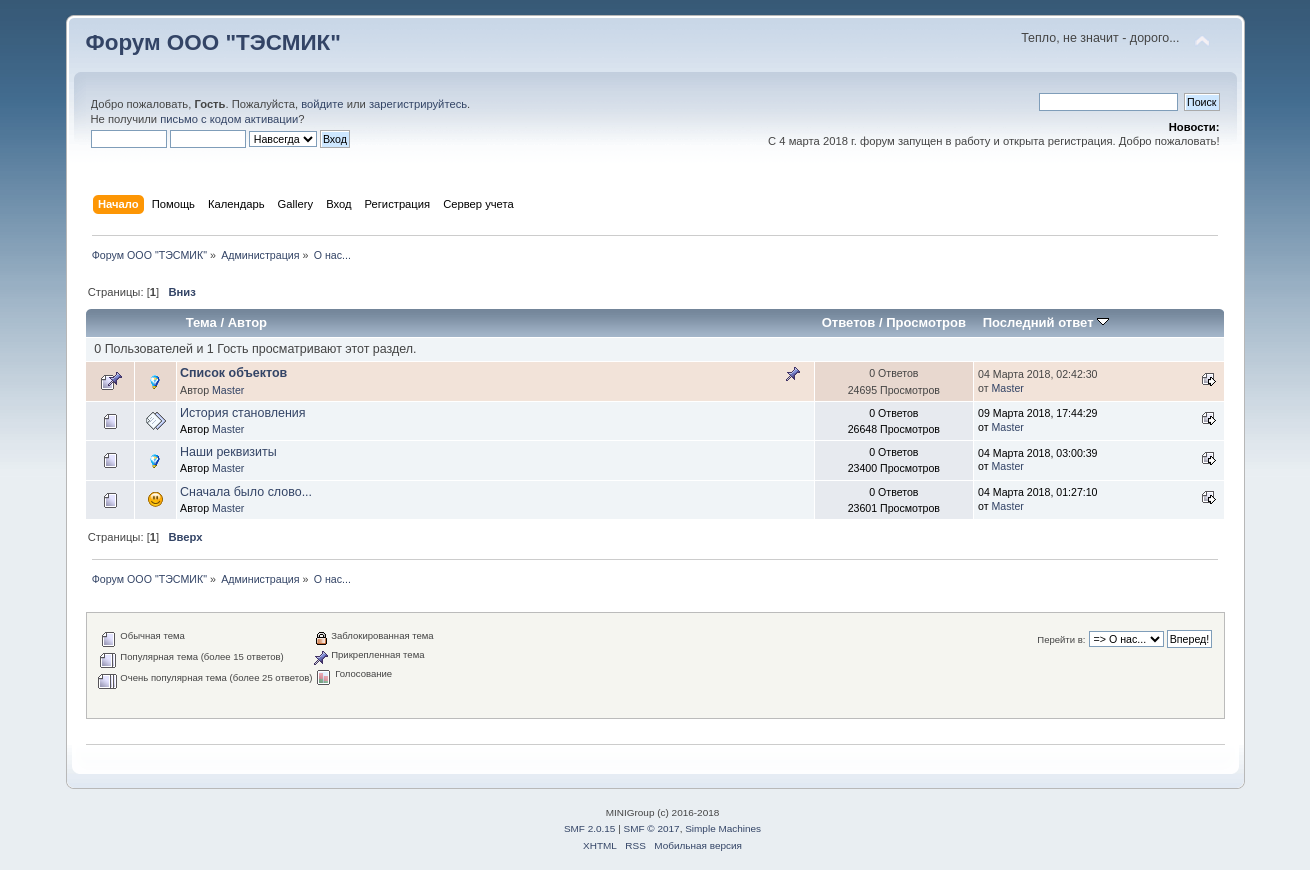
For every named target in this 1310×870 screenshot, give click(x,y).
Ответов (849, 322)
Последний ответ (1046, 322)
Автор (247, 322)
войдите (322, 104)
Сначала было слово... (246, 492)
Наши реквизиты (228, 452)
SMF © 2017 (652, 828)
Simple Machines (723, 828)
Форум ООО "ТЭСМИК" (213, 42)
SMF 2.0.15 (590, 828)
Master (228, 390)
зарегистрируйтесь (418, 104)
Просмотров (926, 322)
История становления (243, 413)
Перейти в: (1061, 639)
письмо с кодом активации (229, 119)
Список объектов (233, 373)
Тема (201, 322)
